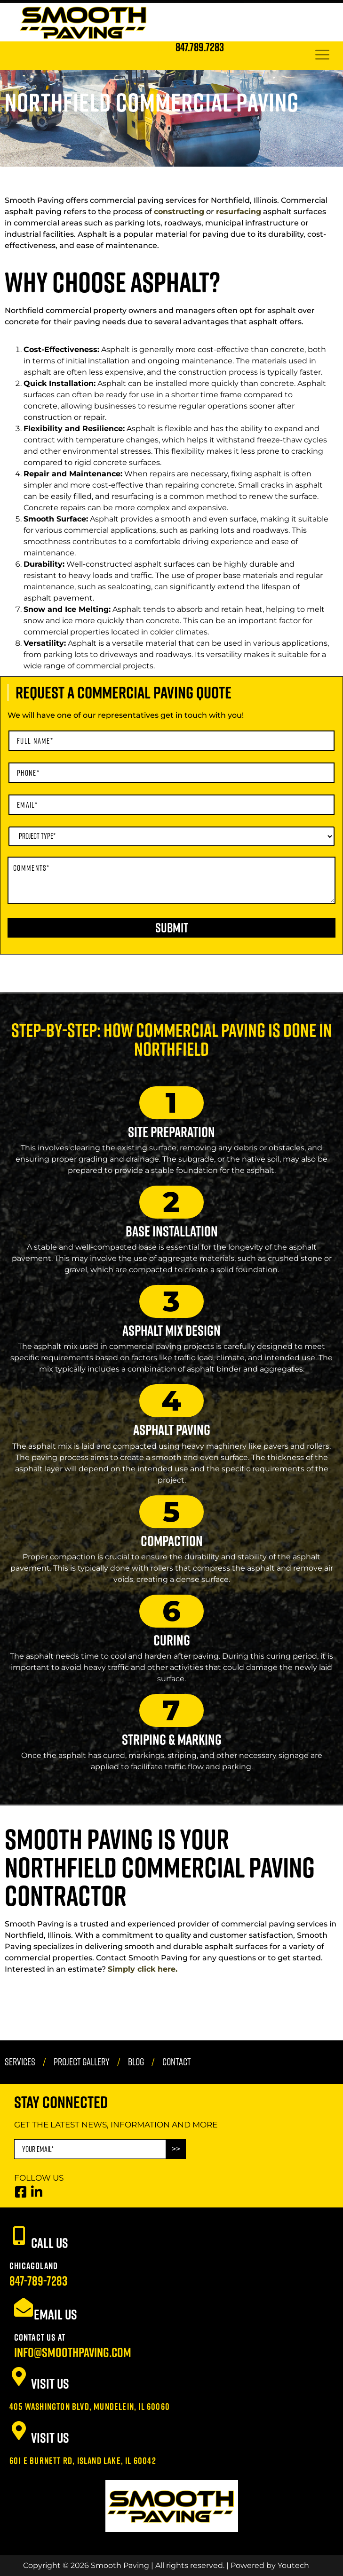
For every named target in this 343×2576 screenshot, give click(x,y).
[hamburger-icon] (322, 55)
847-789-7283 (38, 2280)
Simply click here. (142, 1969)
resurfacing (238, 211)
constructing (179, 211)
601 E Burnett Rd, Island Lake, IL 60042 (82, 2460)
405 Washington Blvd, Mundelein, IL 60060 (89, 2406)
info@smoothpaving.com (72, 2352)
